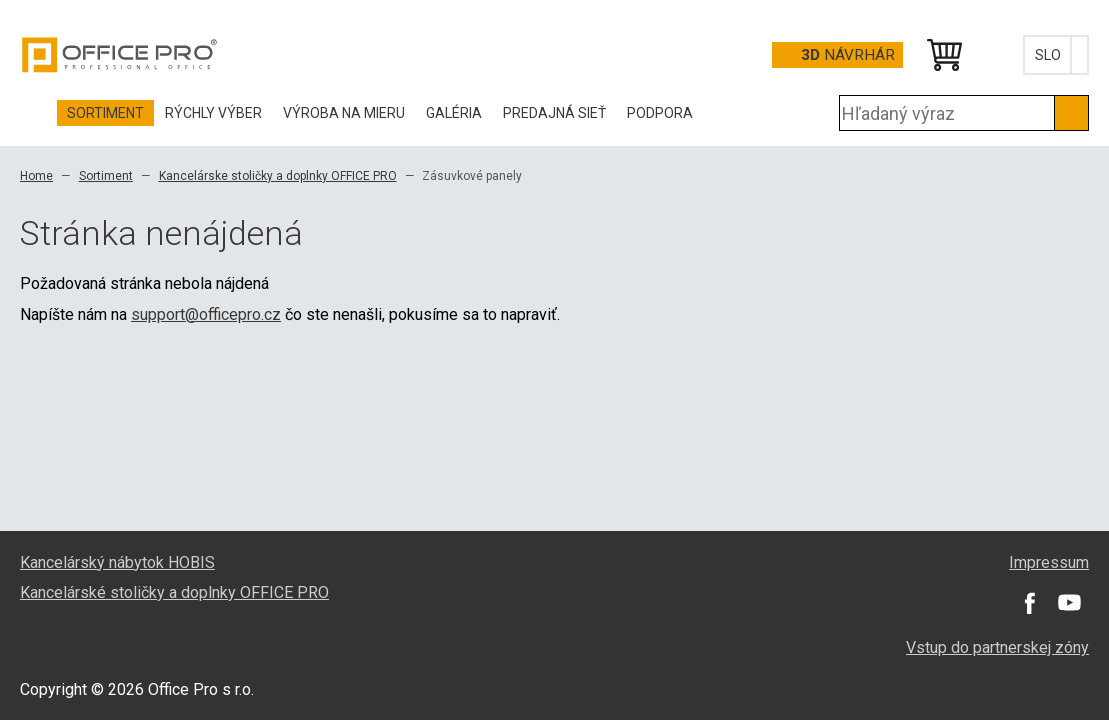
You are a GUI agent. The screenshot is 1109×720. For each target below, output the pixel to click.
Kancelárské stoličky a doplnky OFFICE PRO (174, 592)
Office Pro (120, 55)
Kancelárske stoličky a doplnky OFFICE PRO (278, 176)
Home (36, 176)
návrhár (848, 55)
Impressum (1049, 562)
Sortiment (106, 176)
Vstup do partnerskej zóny (997, 647)
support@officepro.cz (206, 314)
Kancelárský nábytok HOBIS (117, 562)
